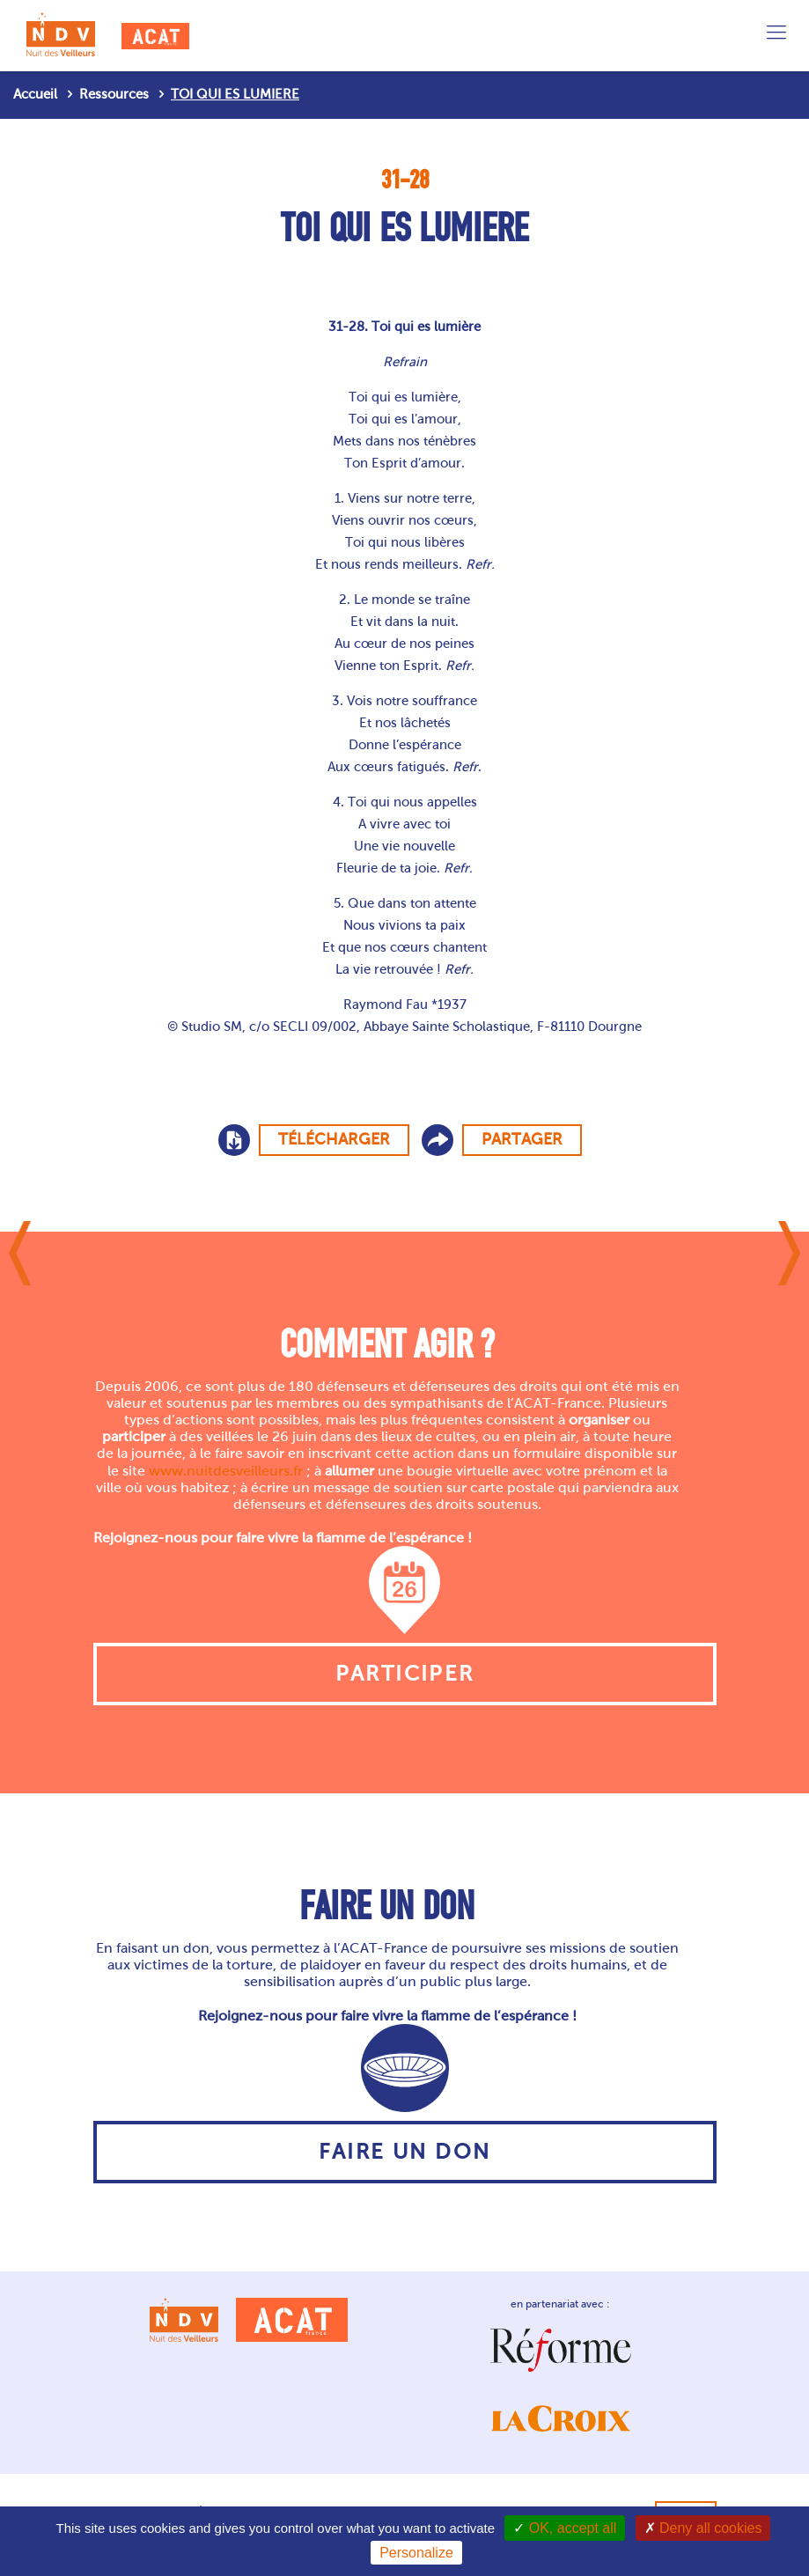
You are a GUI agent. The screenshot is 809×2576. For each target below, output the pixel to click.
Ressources (114, 94)
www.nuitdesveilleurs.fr (226, 1470)
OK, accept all (564, 2528)
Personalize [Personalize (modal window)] (416, 2552)
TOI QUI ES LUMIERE (235, 94)
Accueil (35, 94)
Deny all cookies (703, 2528)
